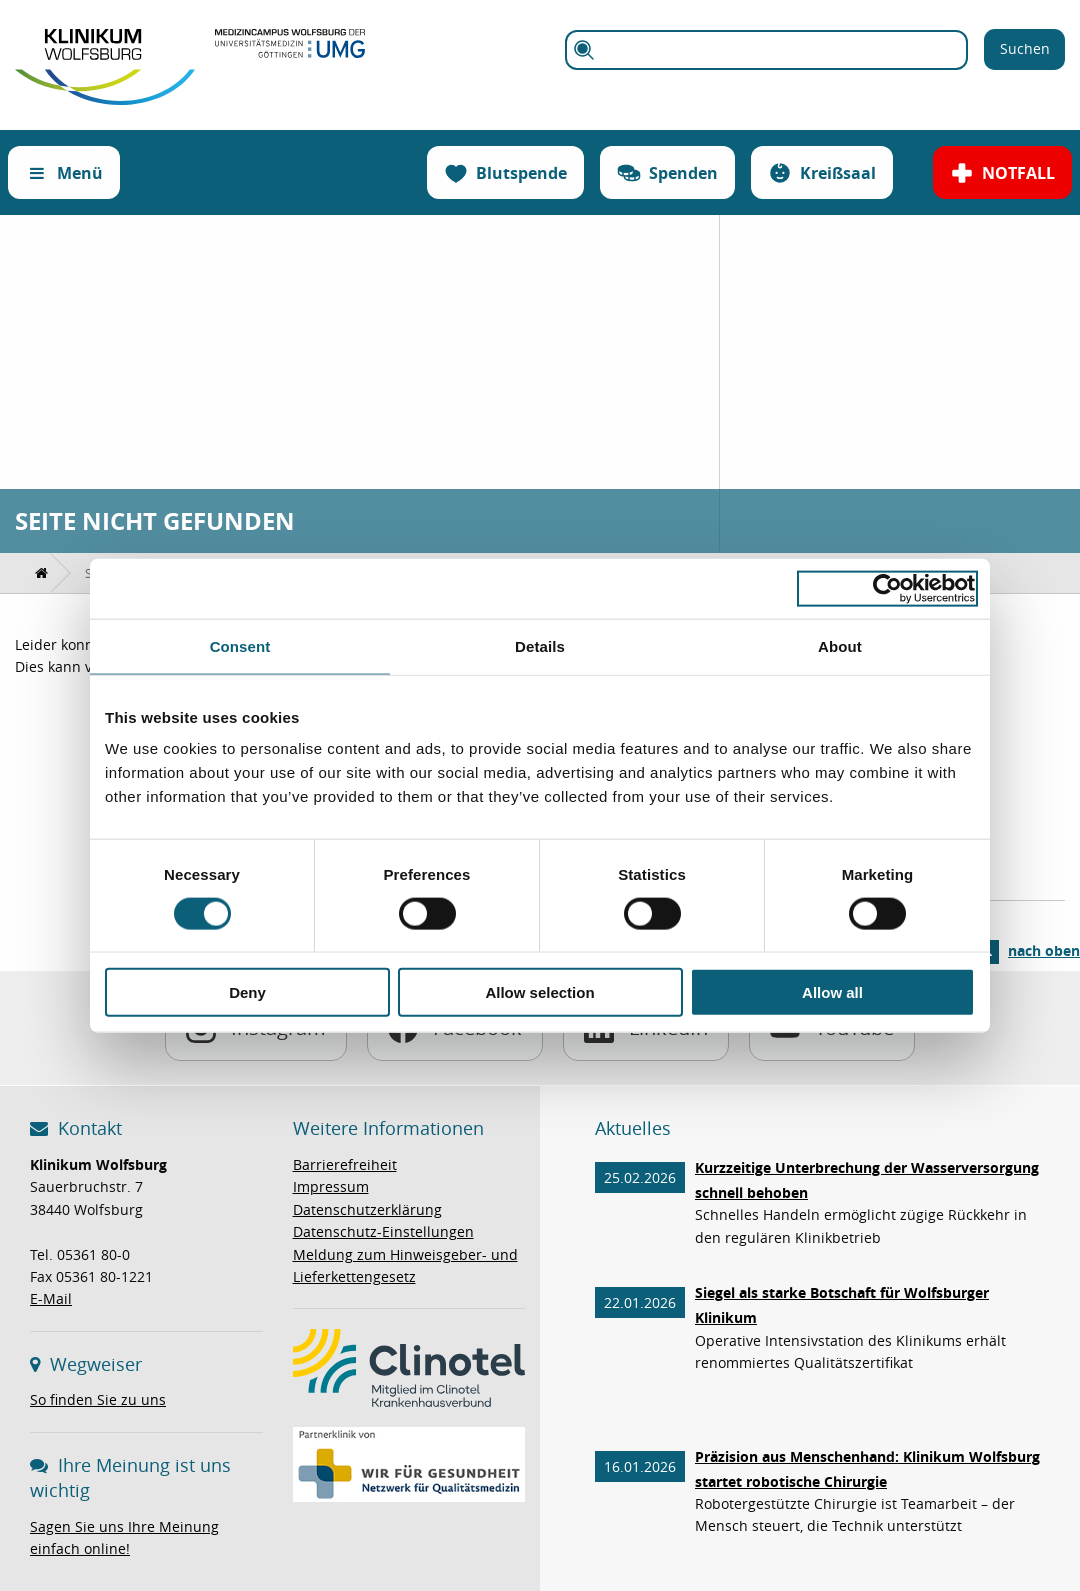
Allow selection (539, 992)
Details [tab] (540, 645)
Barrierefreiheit (345, 1164)
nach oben (1044, 950)
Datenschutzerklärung (367, 1209)
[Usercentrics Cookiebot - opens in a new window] (887, 588)
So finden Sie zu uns (98, 1399)
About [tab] (840, 645)
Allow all (832, 992)
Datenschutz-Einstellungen (383, 1231)
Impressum (331, 1186)
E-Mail (51, 1298)
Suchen (1025, 48)
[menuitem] (42, 573)
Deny (247, 992)
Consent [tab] (240, 645)
